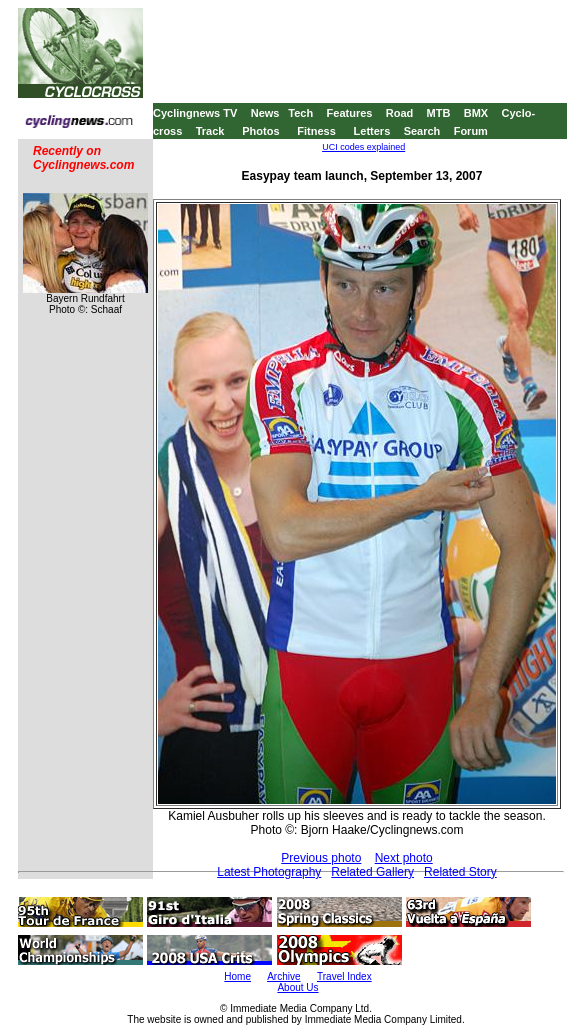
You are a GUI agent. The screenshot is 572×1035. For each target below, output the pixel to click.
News (265, 113)
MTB (439, 113)
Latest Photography (269, 872)
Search (422, 131)
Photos (260, 131)
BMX (476, 113)
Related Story (460, 872)
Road (400, 113)
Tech (300, 113)
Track (210, 131)
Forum (471, 131)
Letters (372, 131)
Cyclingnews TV (195, 113)
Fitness (316, 131)
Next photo (404, 858)
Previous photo (321, 858)
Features (350, 113)
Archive (283, 976)
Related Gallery (372, 872)
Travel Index (344, 976)
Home (237, 976)
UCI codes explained (363, 147)
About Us (297, 987)
